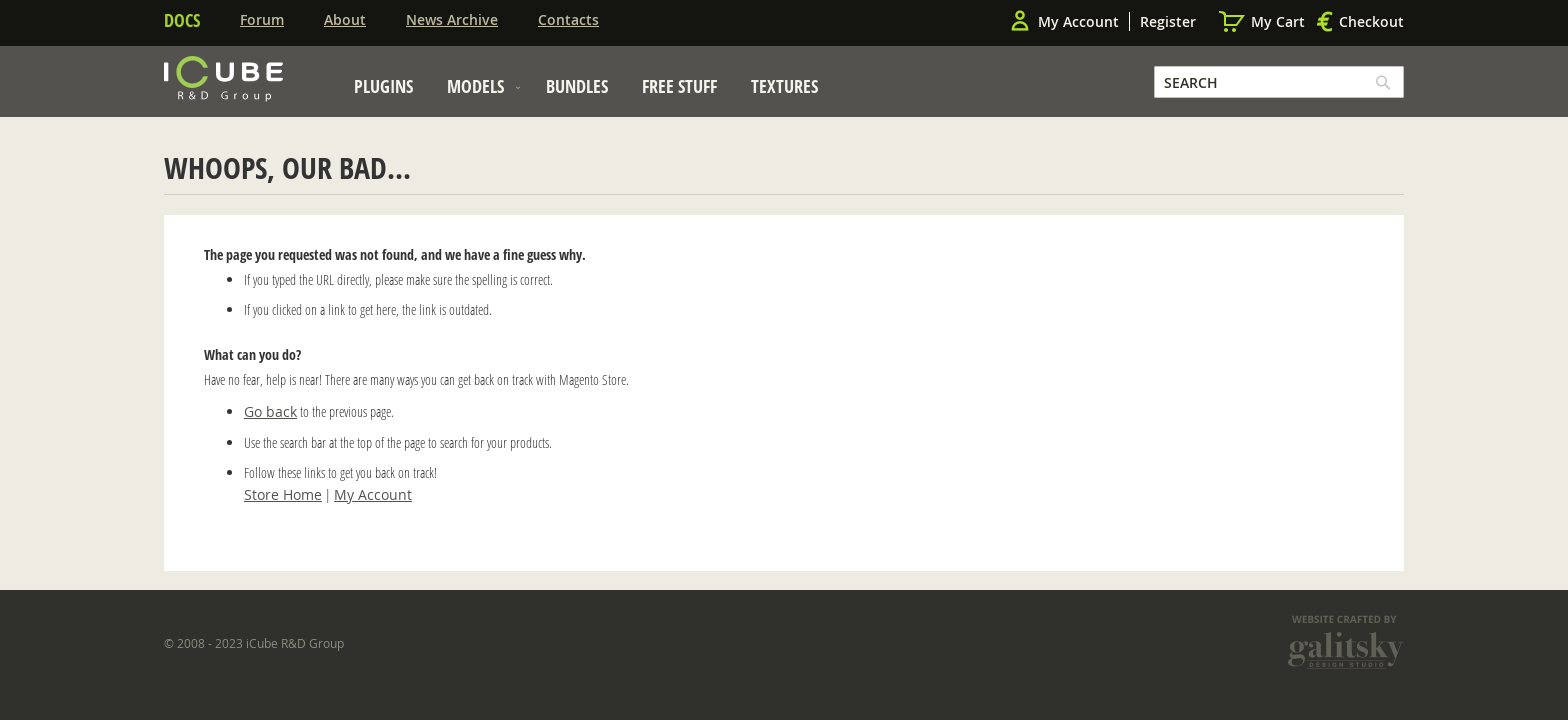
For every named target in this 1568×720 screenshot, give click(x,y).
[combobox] (1279, 82)
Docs (182, 20)
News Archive (452, 19)
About (345, 19)
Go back (270, 411)
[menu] (586, 91)
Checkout (1371, 21)
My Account (1078, 21)
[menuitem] (383, 86)
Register (1168, 21)
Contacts (568, 19)
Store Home (283, 494)
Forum (262, 19)
